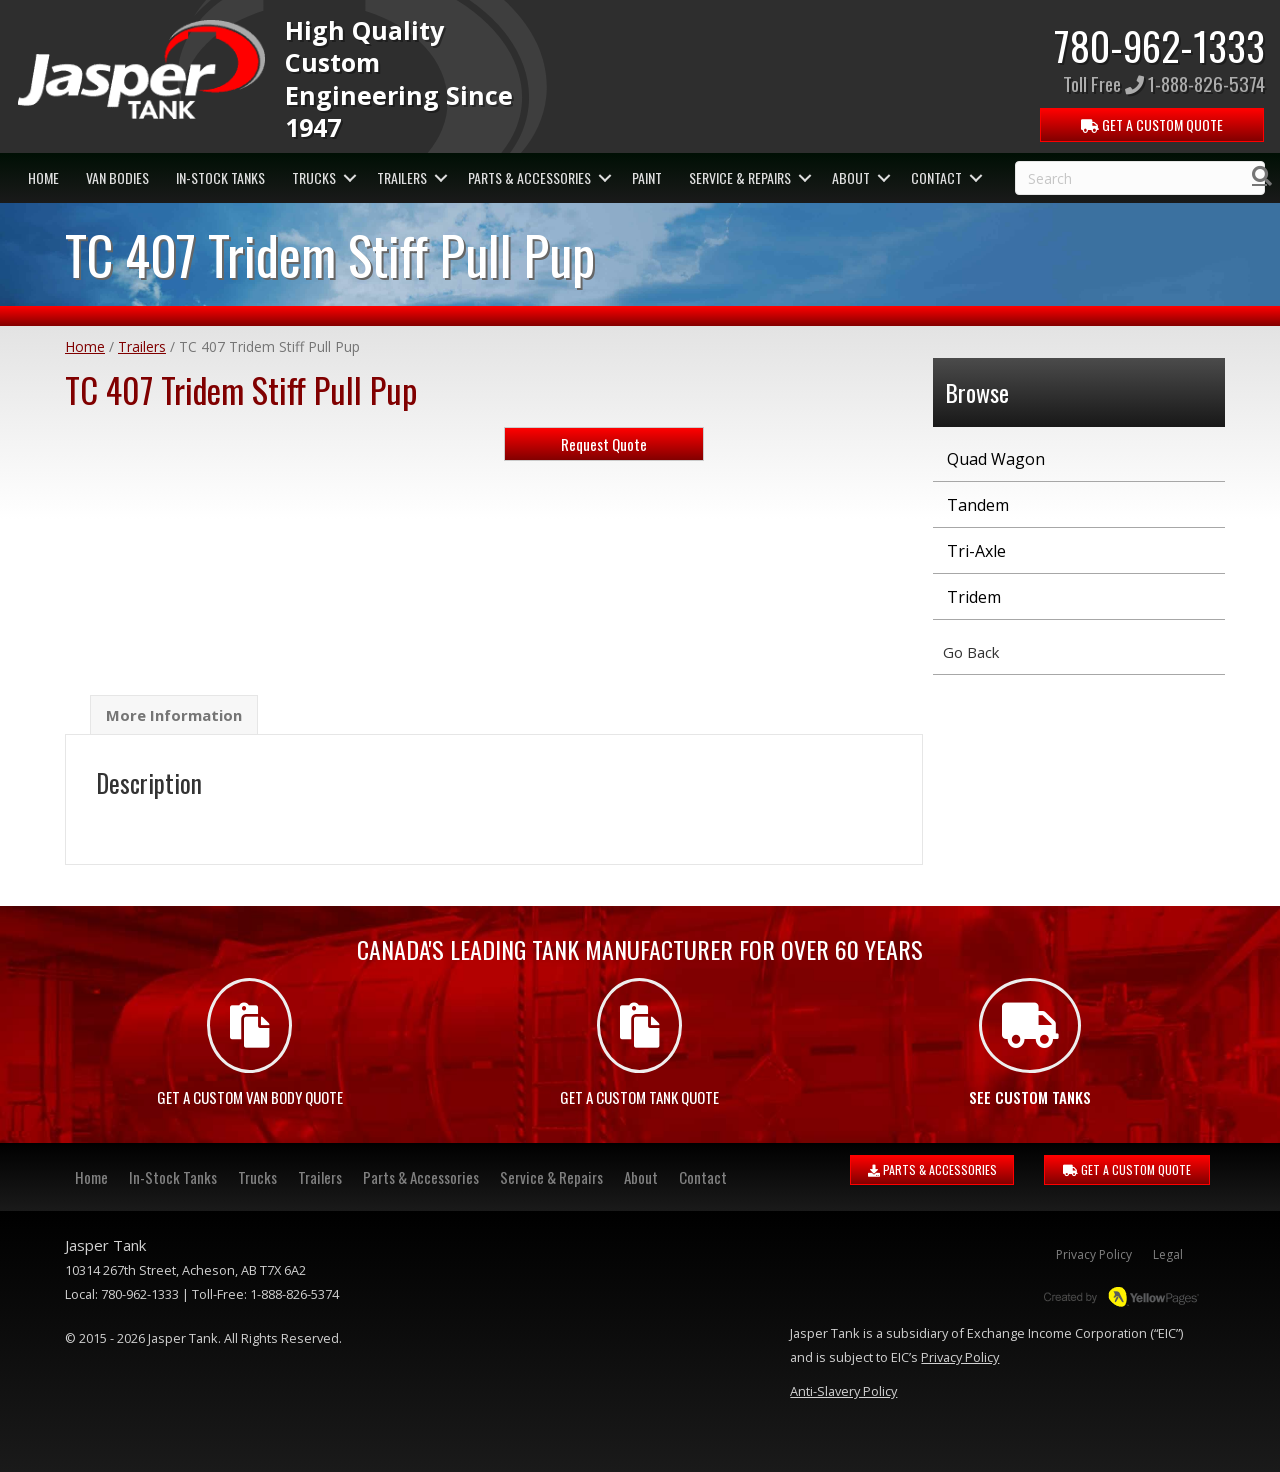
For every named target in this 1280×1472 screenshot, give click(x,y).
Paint (647, 177)
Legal (1168, 1254)
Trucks (314, 177)
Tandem (978, 505)
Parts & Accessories (529, 177)
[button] (349, 178)
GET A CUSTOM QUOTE (1127, 1169)
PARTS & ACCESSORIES (932, 1169)
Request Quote (604, 444)
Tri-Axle (976, 551)
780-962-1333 (1159, 45)
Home (43, 177)
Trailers (402, 177)
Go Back (971, 652)
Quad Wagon (996, 459)
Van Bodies (117, 177)
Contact (936, 177)
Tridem (974, 597)
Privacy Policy (1094, 1254)
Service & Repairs (740, 177)
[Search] (1262, 176)
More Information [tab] (174, 715)
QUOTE (1153, 124)
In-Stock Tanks (220, 177)
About (851, 177)
